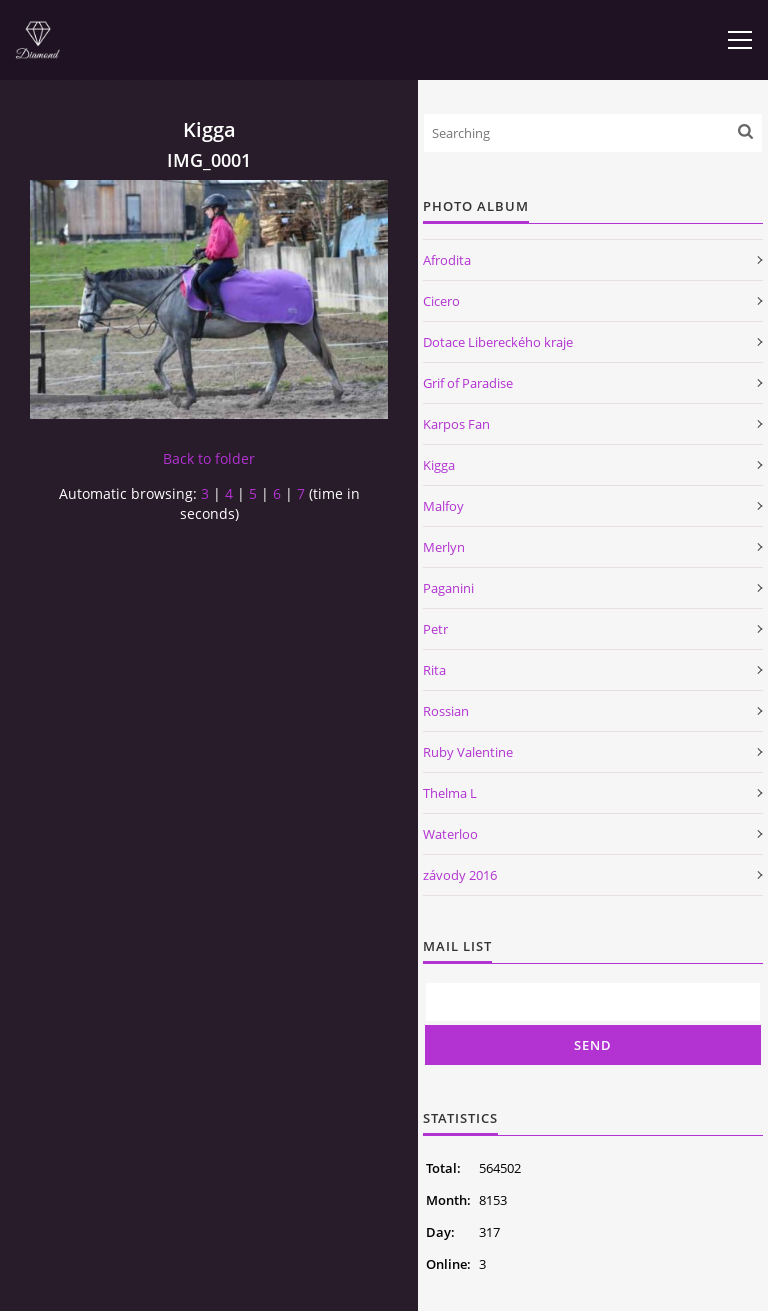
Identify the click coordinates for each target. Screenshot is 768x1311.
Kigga (439, 465)
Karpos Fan (456, 424)
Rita (434, 670)
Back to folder (209, 458)
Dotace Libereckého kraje (498, 342)
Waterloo (450, 834)
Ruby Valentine (468, 752)
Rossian (446, 711)
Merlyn (444, 547)
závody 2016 (460, 875)
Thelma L (450, 793)
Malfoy (443, 506)
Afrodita (447, 260)
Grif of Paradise (468, 383)
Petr (435, 629)
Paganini (448, 588)
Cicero (441, 301)
